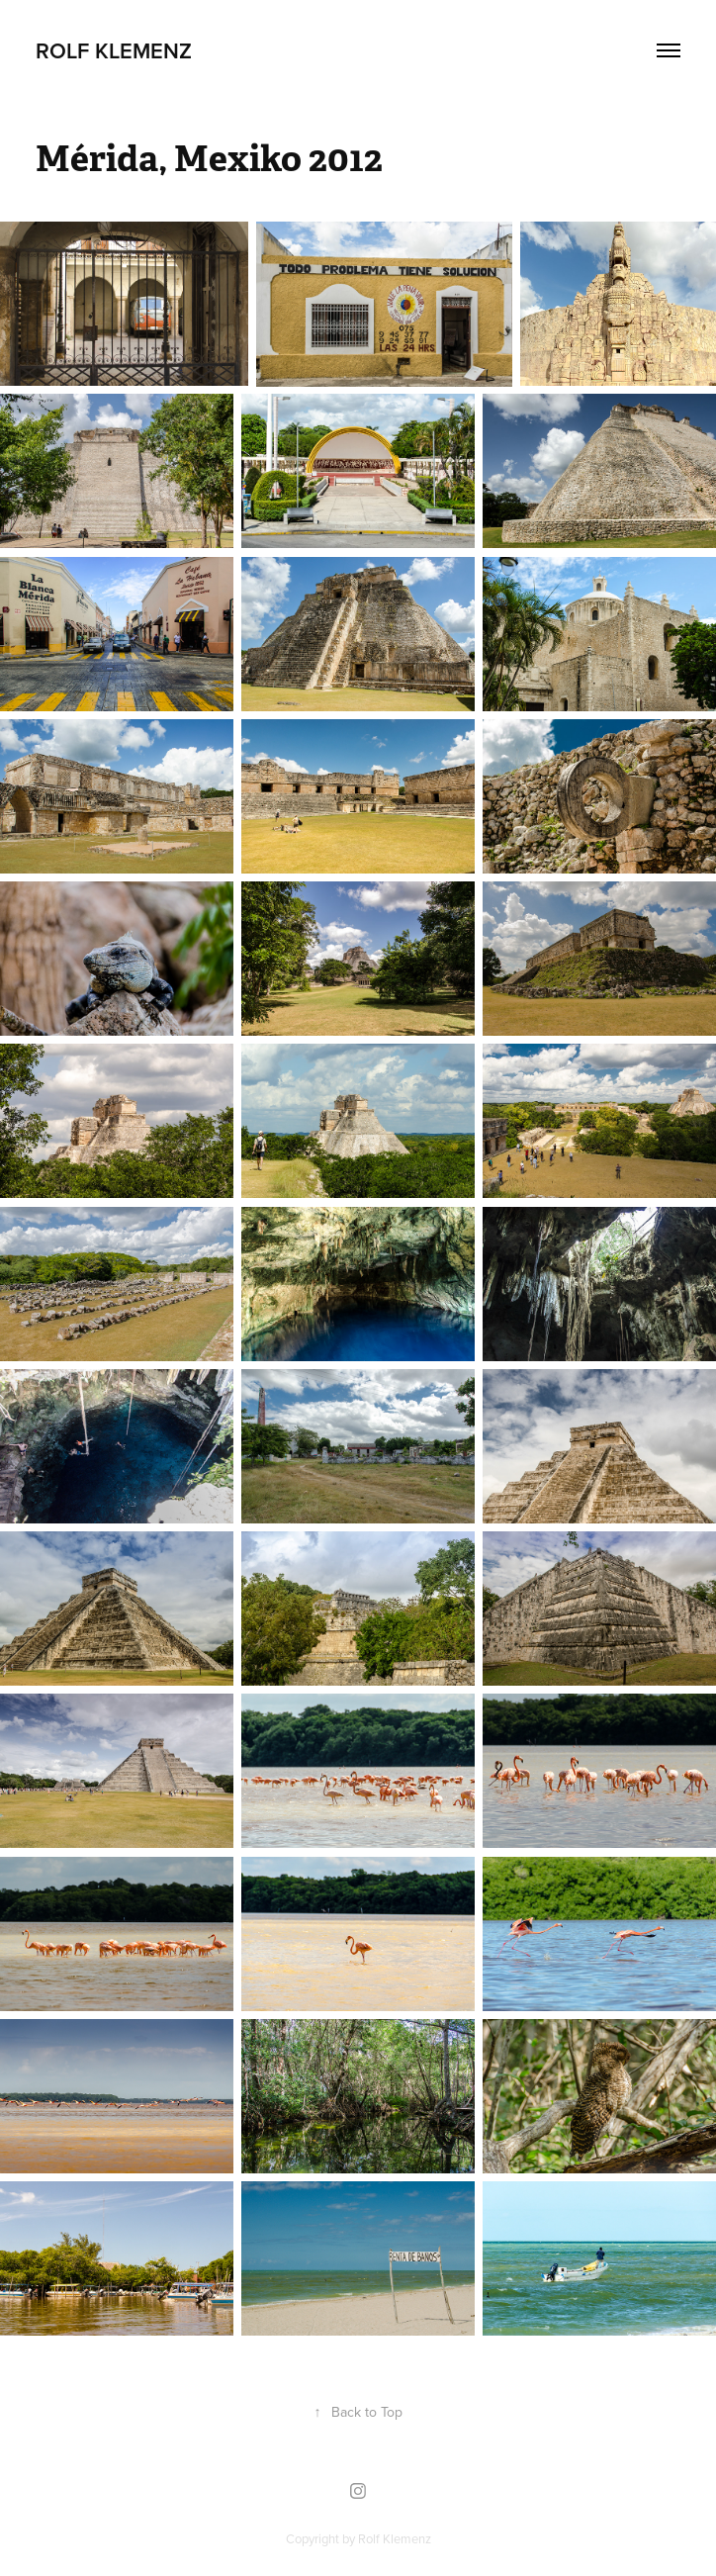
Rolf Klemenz (114, 50)
